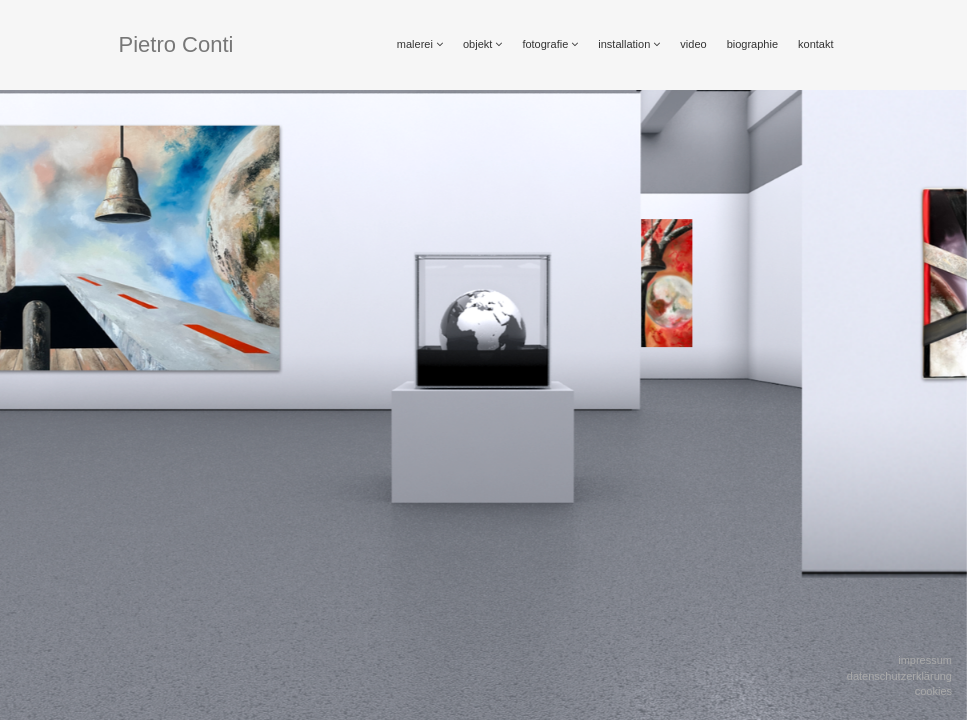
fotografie (550, 44)
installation (629, 44)
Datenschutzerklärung (899, 676)
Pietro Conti (176, 44)
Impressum (925, 660)
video (693, 44)
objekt (482, 44)
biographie (752, 44)
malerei (420, 44)
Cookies (933, 691)
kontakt (815, 44)
